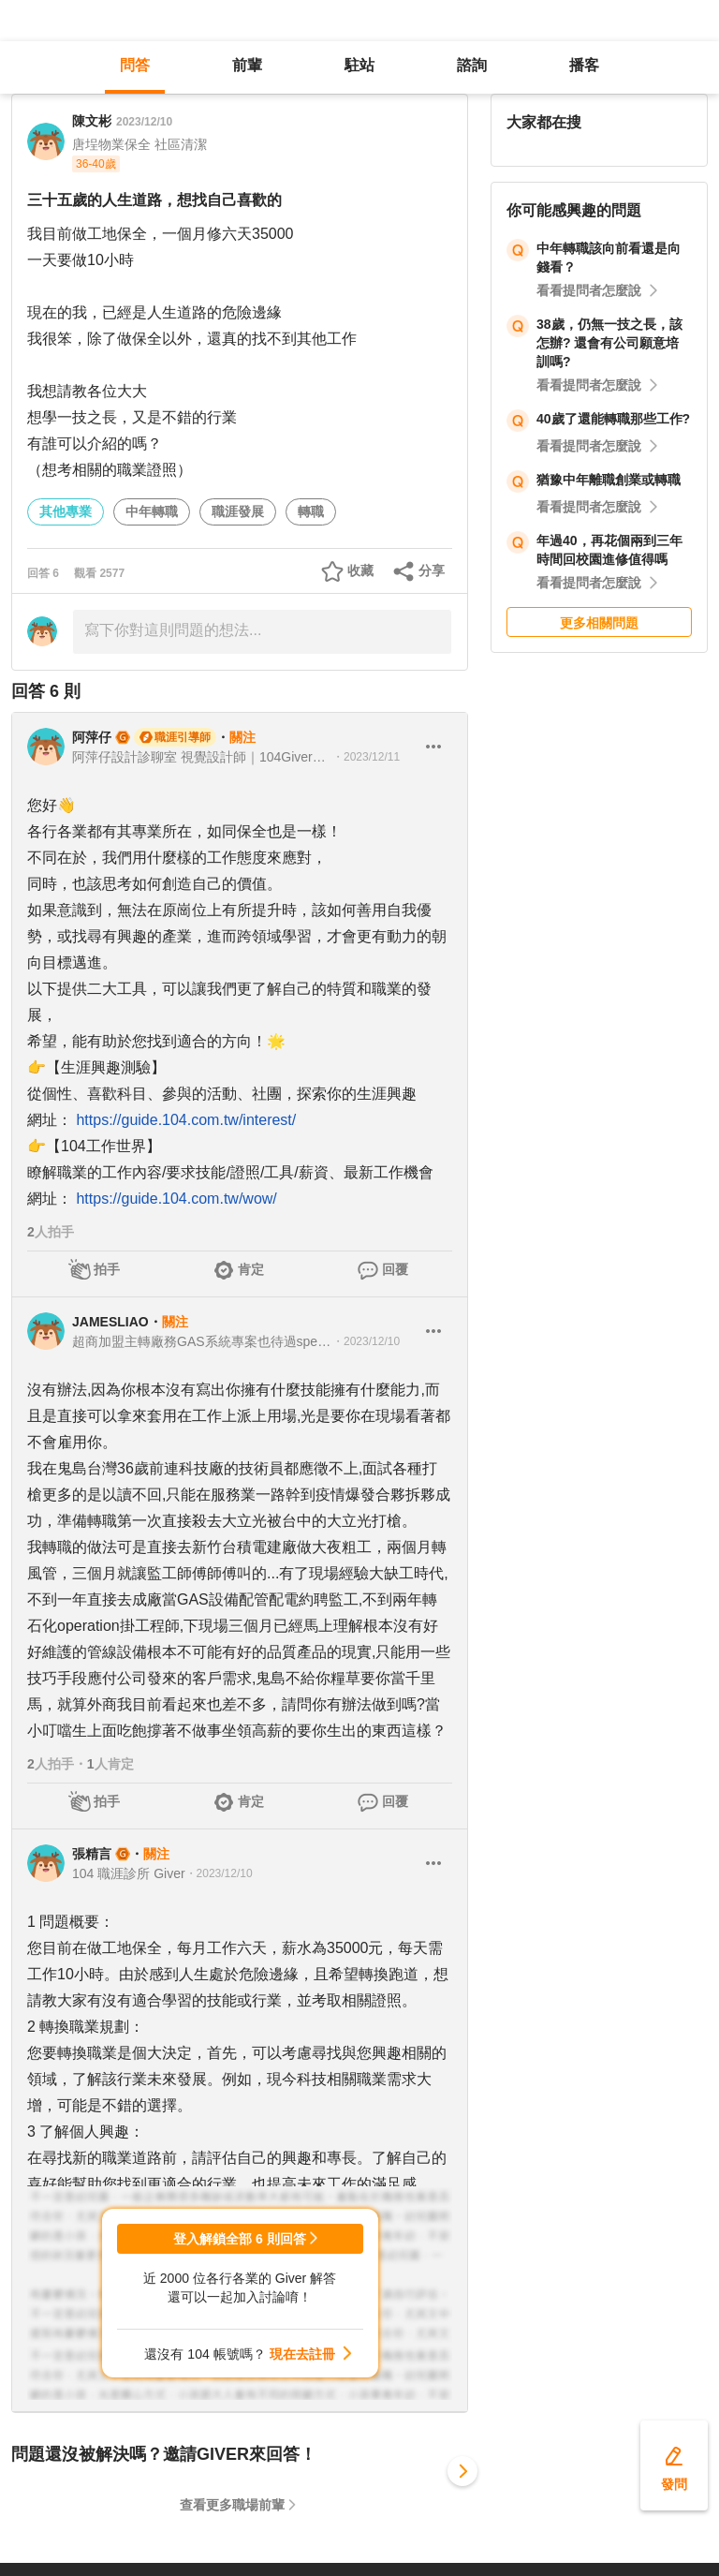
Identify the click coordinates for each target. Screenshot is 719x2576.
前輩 (247, 65)
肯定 (251, 1269)
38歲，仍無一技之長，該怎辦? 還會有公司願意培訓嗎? (609, 343)
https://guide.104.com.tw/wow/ (176, 1199)
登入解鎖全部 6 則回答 (239, 2238)
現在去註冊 (302, 2354)
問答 (135, 65)
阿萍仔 (91, 737)
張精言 (91, 1853)
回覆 (395, 1269)
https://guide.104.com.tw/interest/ (186, 1120)
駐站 (359, 65)
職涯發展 (238, 511)
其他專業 (65, 511)
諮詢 (472, 65)
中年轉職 (151, 511)
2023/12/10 (144, 121)
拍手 (107, 1269)
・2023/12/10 (366, 1341)
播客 (584, 65)
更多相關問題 (599, 622)
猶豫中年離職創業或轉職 (608, 479)
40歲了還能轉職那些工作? (613, 418)
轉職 (311, 511)
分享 (431, 570)
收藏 (360, 570)
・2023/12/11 (366, 756)
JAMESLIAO (110, 1321)
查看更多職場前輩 (232, 2504)
